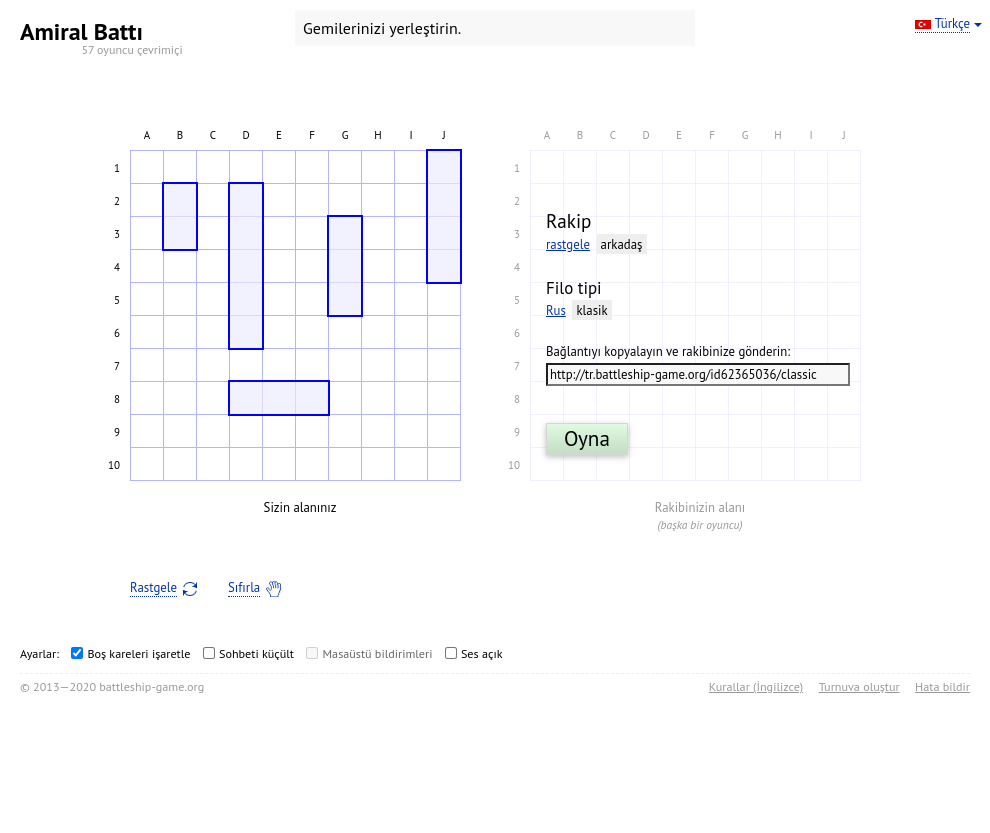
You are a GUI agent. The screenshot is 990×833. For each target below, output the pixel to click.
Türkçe (952, 24)
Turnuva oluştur (859, 686)
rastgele (568, 244)
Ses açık (482, 653)
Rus (556, 310)
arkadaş (622, 244)
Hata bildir (942, 686)
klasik (591, 310)
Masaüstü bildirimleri (377, 653)
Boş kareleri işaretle (138, 653)
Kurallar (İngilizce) (756, 686)
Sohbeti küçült (256, 653)
